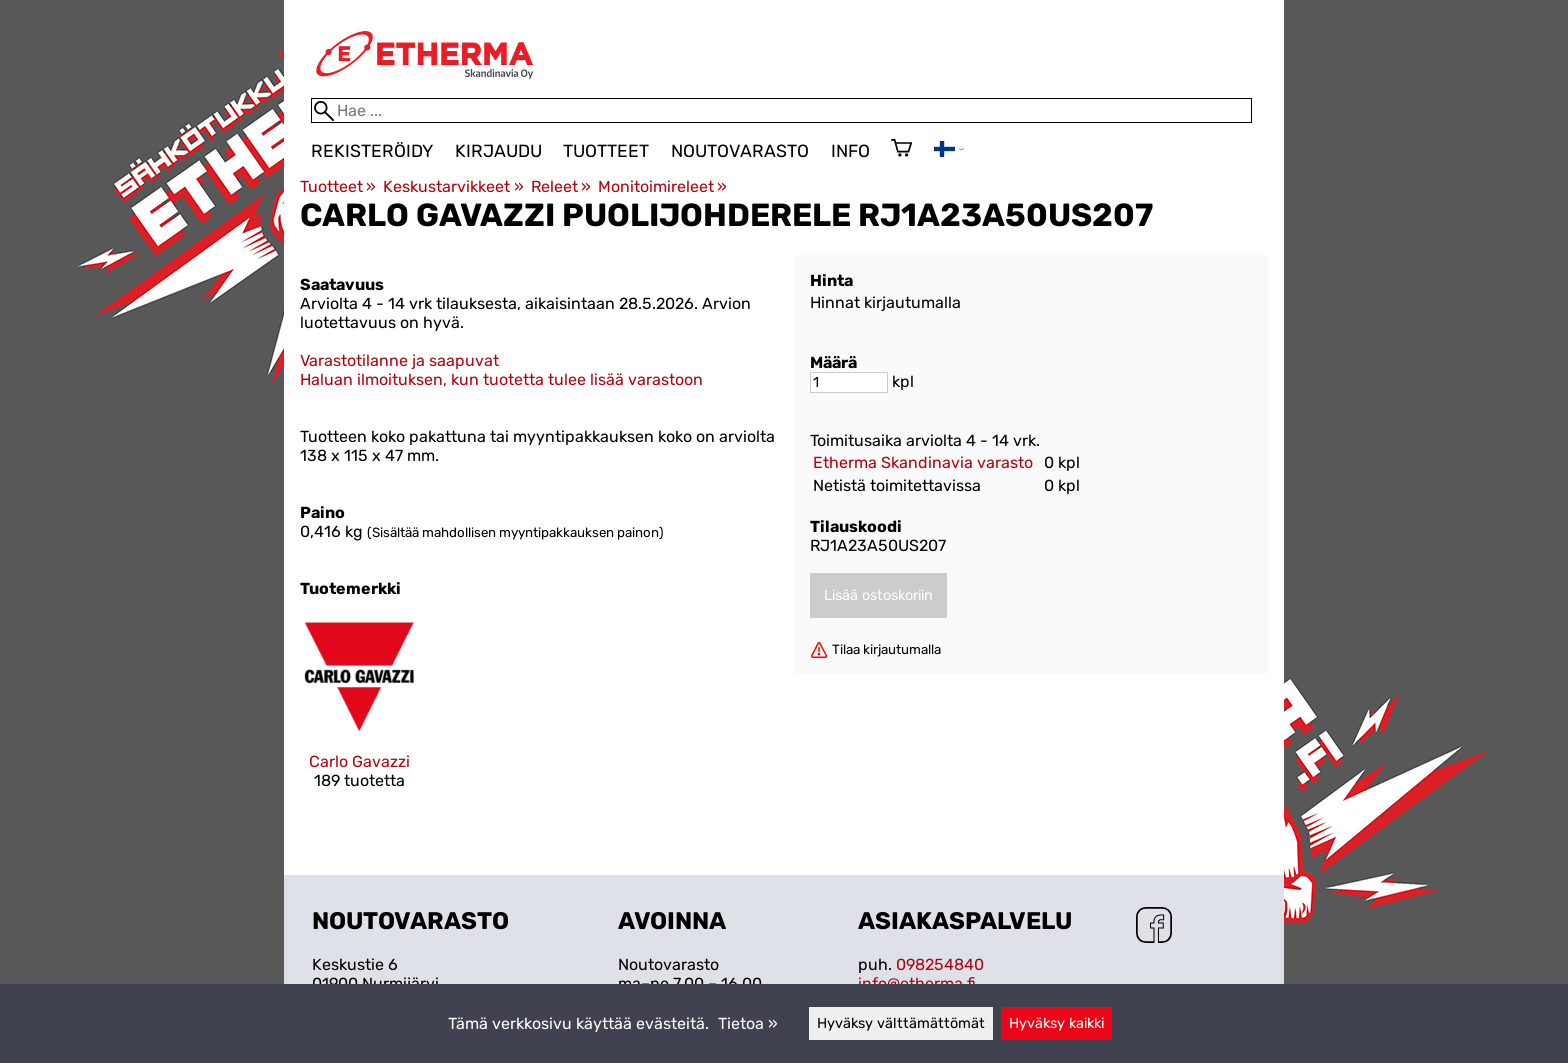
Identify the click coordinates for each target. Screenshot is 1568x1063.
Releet (561, 186)
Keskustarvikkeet (453, 186)
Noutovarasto (740, 151)
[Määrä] (849, 382)
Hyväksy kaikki (1056, 1023)
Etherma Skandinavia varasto (923, 462)
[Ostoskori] (901, 150)
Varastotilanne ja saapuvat (399, 360)
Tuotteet (606, 151)
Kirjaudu (498, 151)
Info (850, 151)
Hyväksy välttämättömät (901, 1023)
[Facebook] (1154, 927)
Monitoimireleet (662, 186)
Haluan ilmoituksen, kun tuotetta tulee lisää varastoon (501, 379)
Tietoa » (748, 1023)
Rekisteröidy (372, 151)
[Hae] (781, 110)
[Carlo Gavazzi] (359, 720)
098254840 (940, 964)
